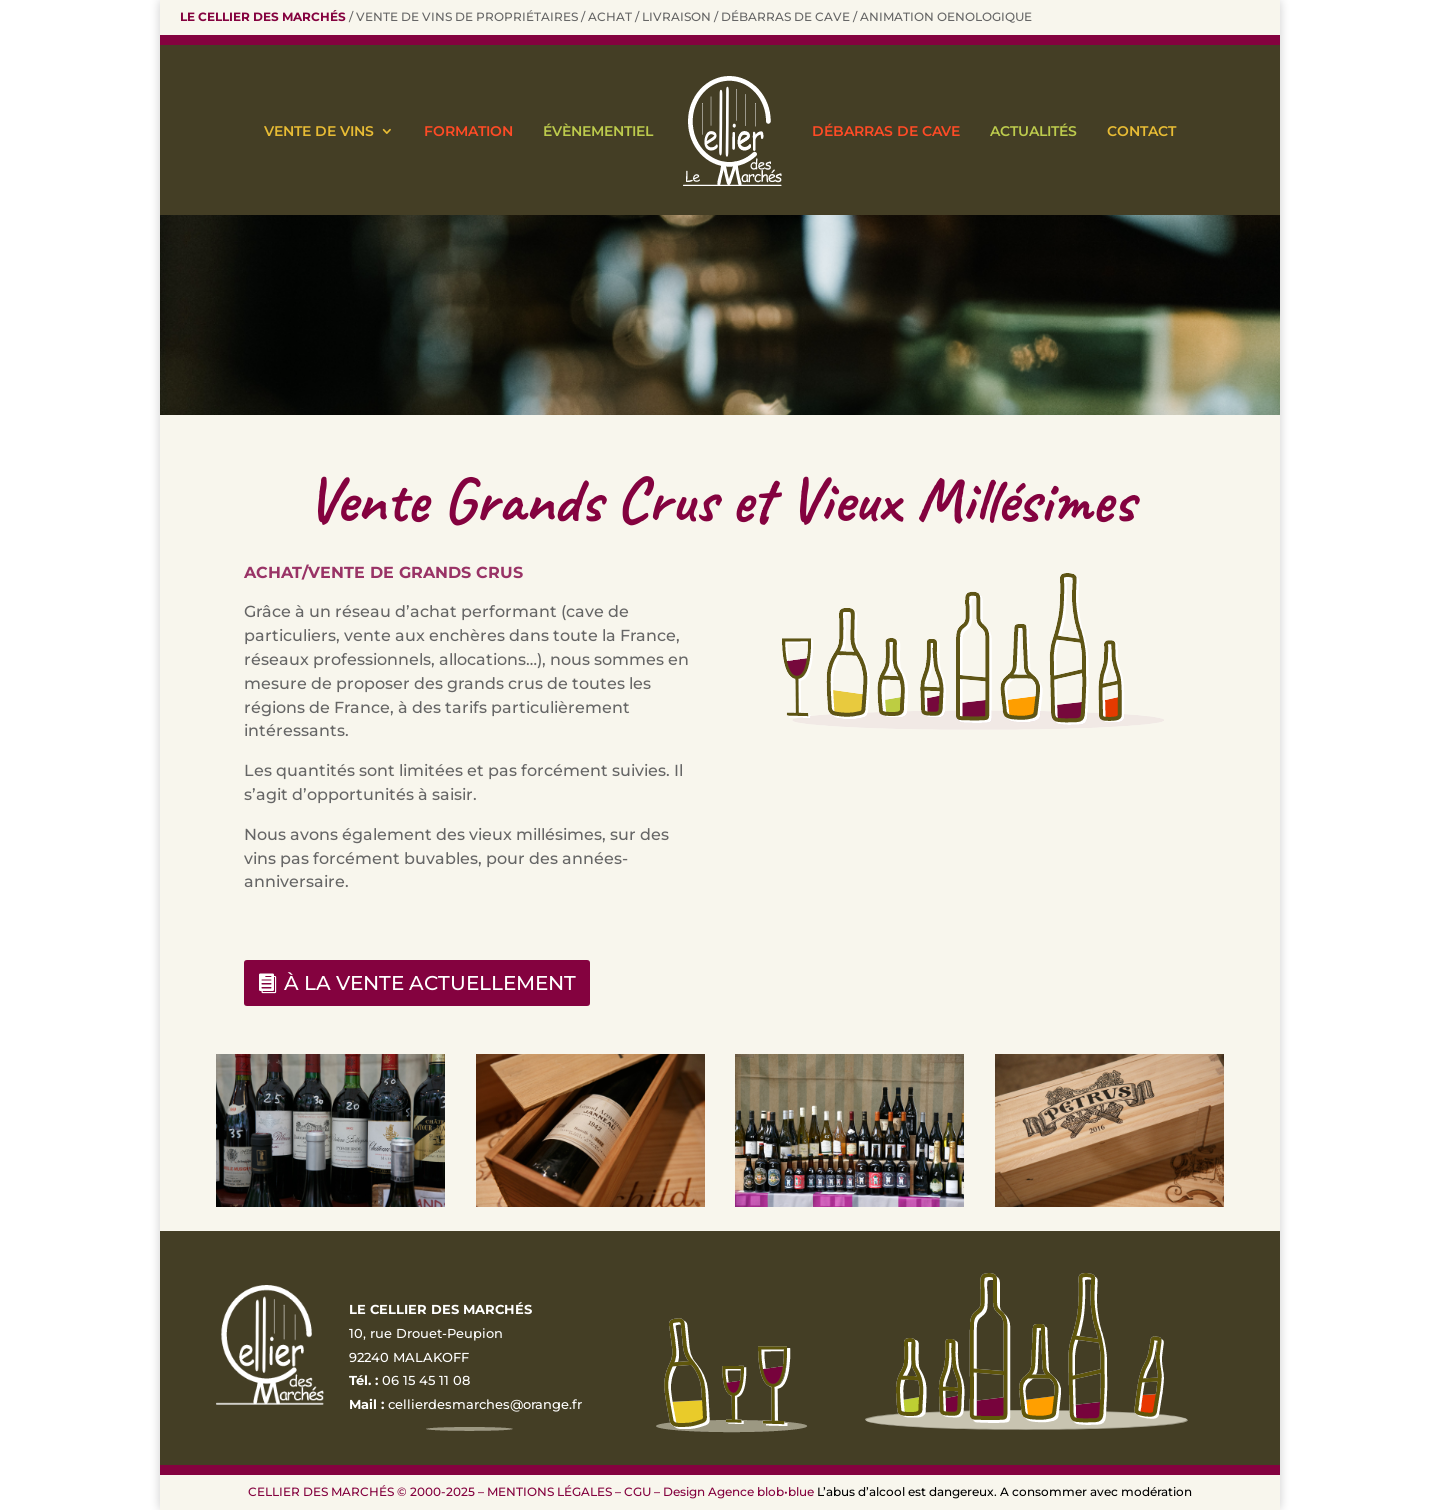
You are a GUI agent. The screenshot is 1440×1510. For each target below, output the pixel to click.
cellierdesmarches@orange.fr (485, 1404)
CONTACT (1141, 131)
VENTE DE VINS (319, 131)
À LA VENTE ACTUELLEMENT (430, 983)
